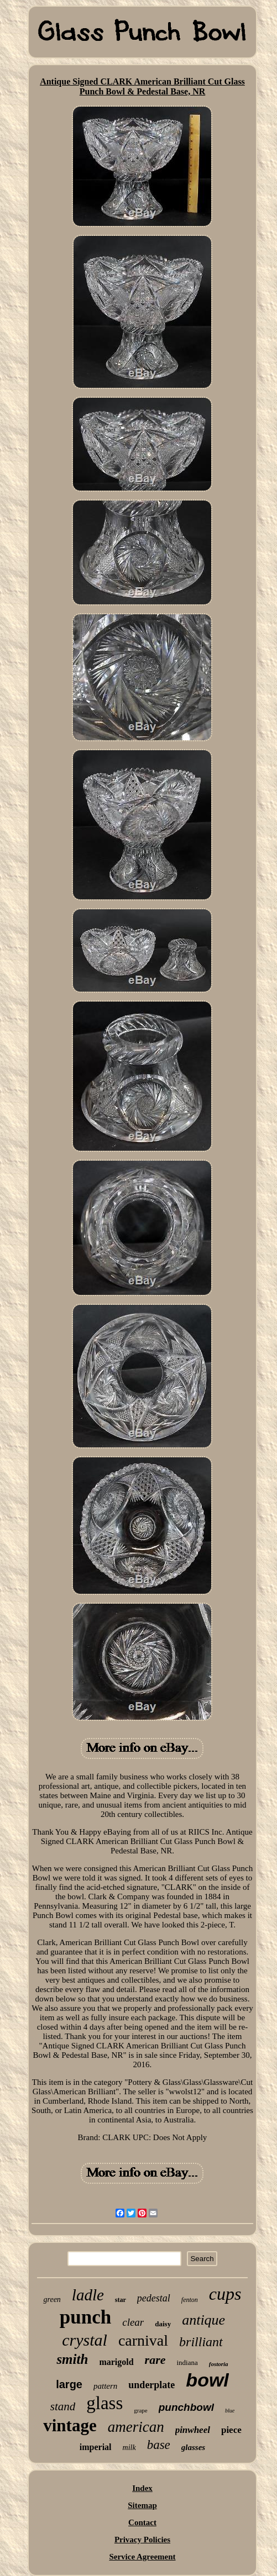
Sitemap (142, 2505)
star (120, 2300)
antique (203, 2320)
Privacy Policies (142, 2539)
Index (142, 2488)
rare (155, 2360)
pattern (105, 2386)
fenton (189, 2300)
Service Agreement (142, 2556)
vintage (69, 2425)
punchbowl (186, 2407)
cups (225, 2294)
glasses (193, 2447)
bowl (207, 2379)
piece (231, 2430)
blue (229, 2411)
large (69, 2384)
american (136, 2427)
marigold (116, 2362)
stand (63, 2406)
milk (129, 2447)
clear (133, 2322)
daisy (163, 2324)
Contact (142, 2522)
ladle (88, 2295)
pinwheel (192, 2430)
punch (85, 2317)
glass (104, 2403)
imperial (96, 2447)
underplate (151, 2384)
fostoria (218, 2364)
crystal (84, 2340)
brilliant (201, 2342)
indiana (186, 2362)
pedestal (153, 2298)
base (158, 2445)
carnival (143, 2340)
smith (72, 2359)
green (51, 2299)
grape (140, 2410)
